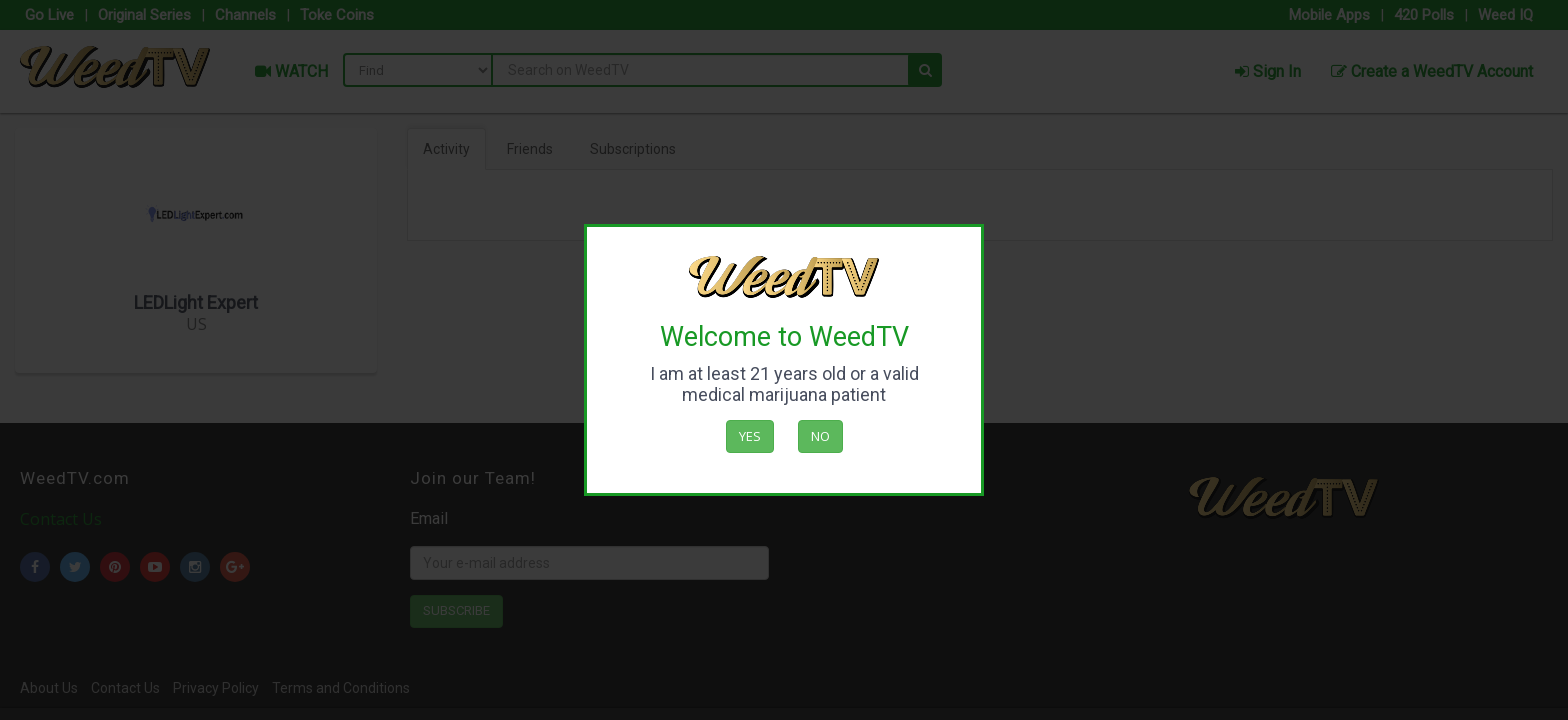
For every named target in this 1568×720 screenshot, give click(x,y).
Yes (750, 436)
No (820, 436)
